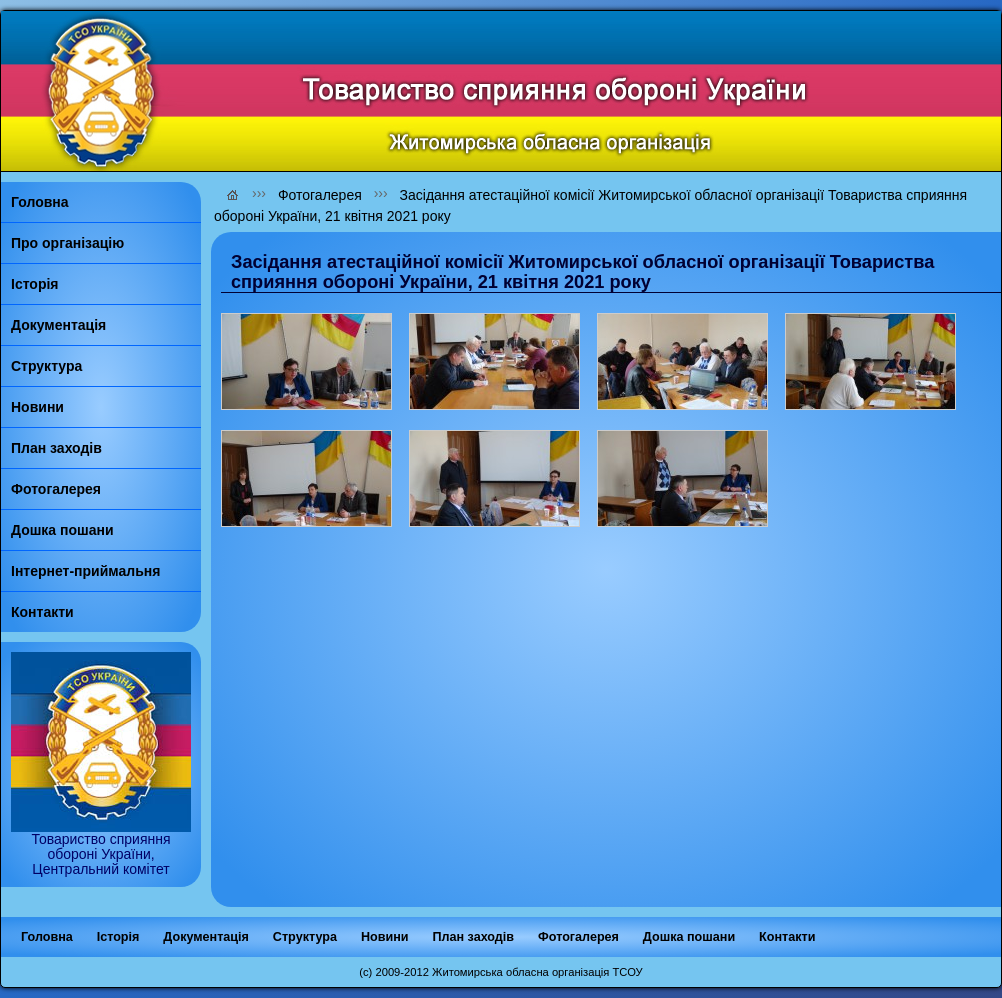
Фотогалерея (320, 195)
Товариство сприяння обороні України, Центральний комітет (101, 848)
